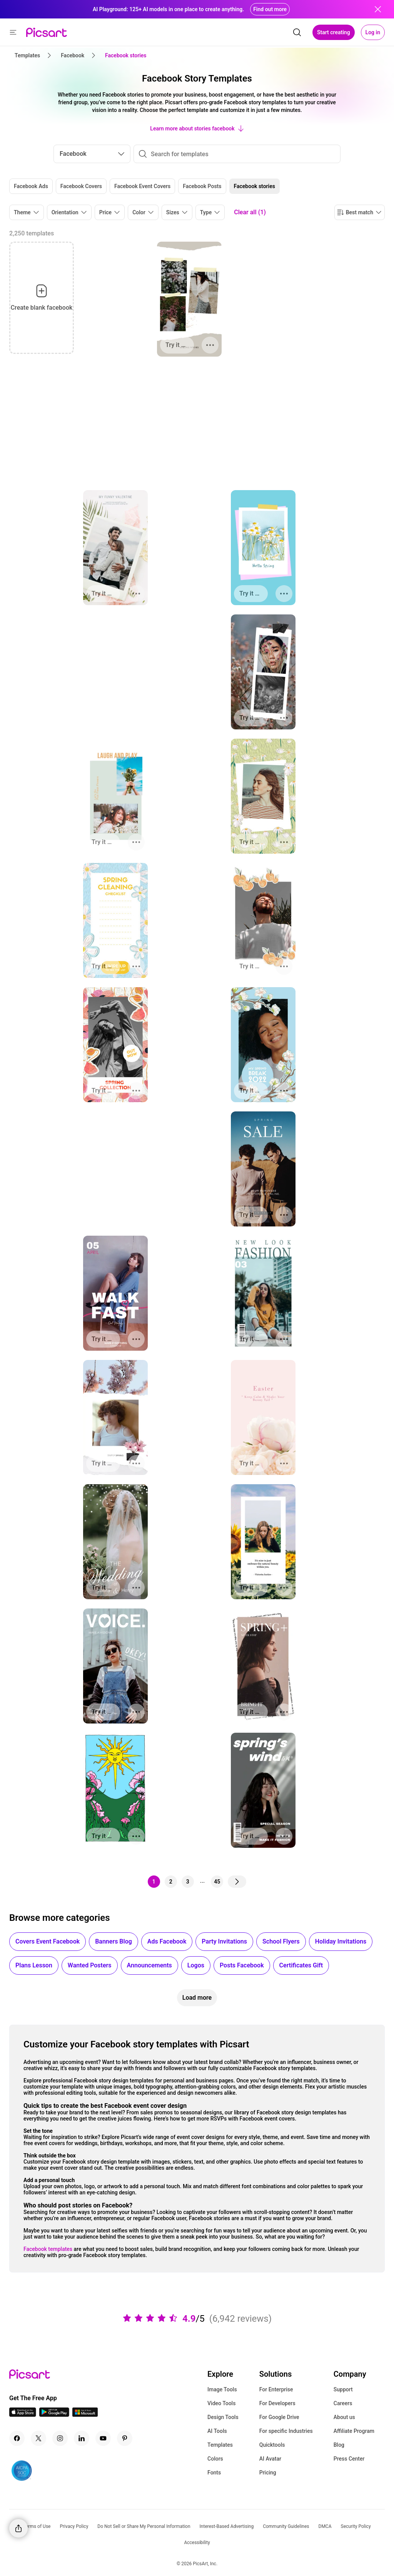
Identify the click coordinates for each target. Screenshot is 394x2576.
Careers (343, 2403)
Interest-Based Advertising (227, 2526)
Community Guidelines (286, 2526)
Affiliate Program (354, 2431)
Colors (215, 2459)
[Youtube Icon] (103, 2438)
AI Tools (217, 2431)
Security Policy (356, 2526)
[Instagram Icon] (60, 2438)
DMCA (325, 2526)
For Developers (277, 2403)
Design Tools (223, 2417)
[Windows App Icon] (85, 2414)
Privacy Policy (74, 2526)
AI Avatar (270, 2459)
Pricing (267, 2472)
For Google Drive (279, 2417)
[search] (297, 32)
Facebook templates (47, 2249)
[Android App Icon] (54, 2414)
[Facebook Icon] (17, 2438)
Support (343, 2389)
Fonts (214, 2472)
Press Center (349, 2459)
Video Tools (221, 2403)
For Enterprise (276, 2389)
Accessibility (197, 2542)
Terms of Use (36, 2526)
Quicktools (272, 2445)
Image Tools (222, 2389)
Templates (220, 2445)
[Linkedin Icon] (81, 2438)
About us (344, 2417)
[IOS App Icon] (22, 2414)
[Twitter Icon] (38, 2438)
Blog (339, 2445)
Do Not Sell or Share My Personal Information (143, 2526)
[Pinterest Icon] (124, 2438)
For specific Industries (286, 2431)
